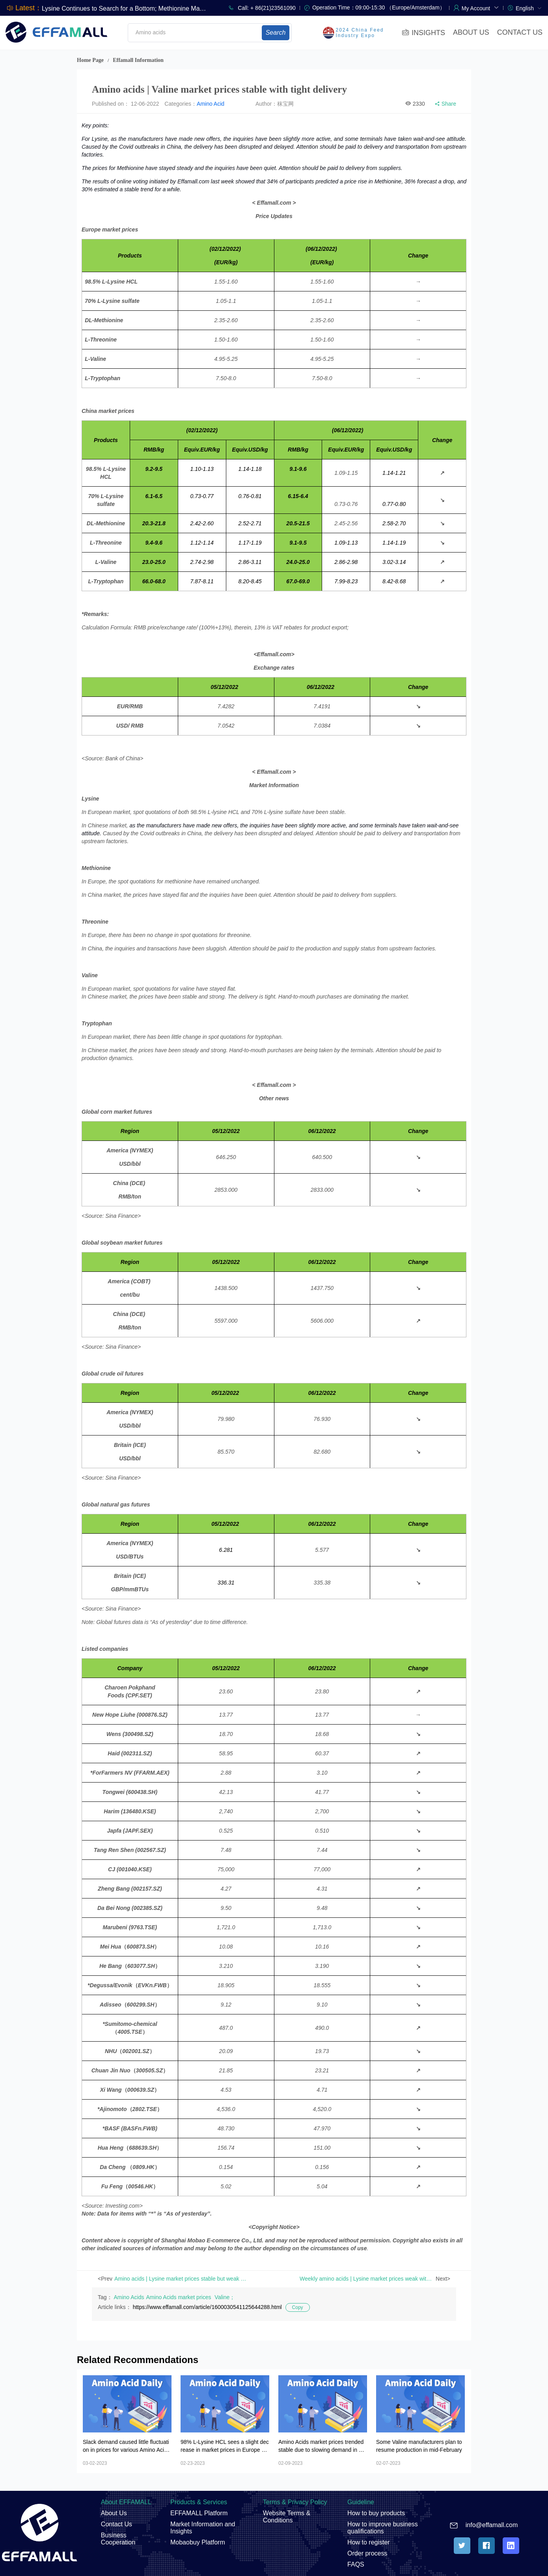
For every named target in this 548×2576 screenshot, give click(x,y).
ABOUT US (471, 32)
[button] (480, 7)
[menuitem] (529, 7)
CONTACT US (519, 32)
